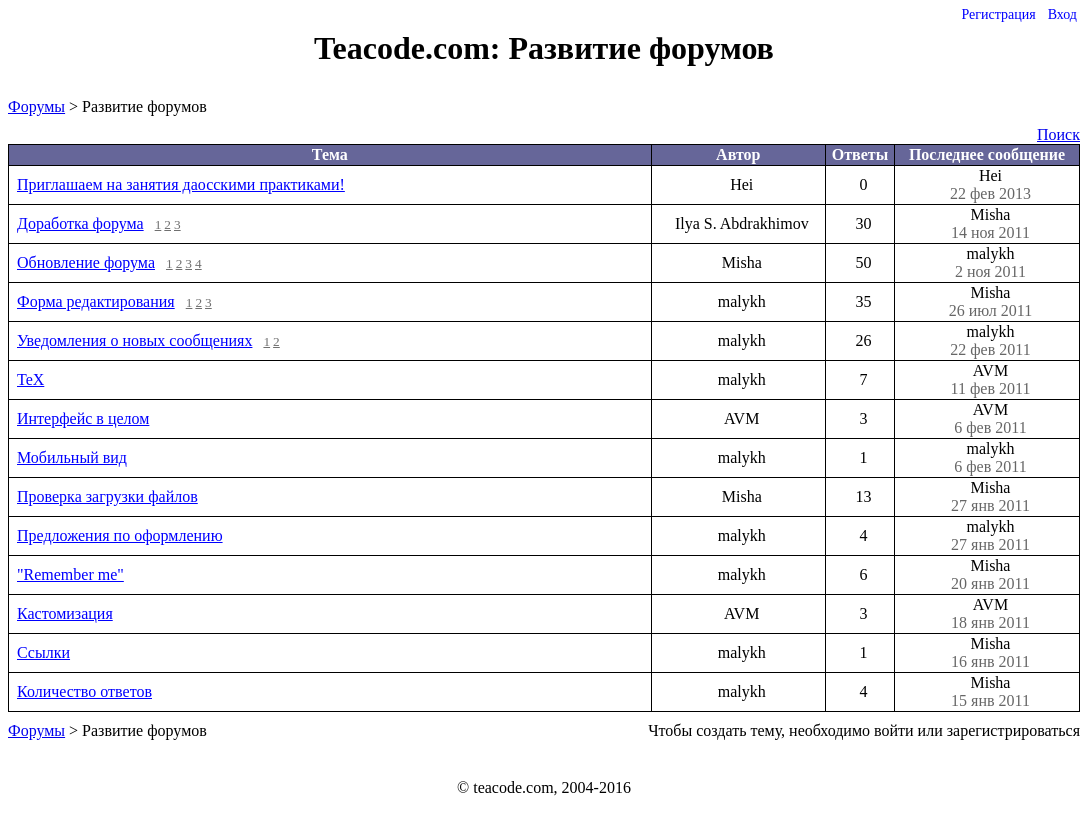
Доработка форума (80, 223)
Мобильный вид (72, 457)
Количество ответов (84, 691)
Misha (990, 224)
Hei (990, 185)
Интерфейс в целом (83, 418)
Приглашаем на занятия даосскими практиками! (181, 184)
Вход (1062, 14)
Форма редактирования (96, 301)
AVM (990, 380)
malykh (990, 263)
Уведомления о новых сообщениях (134, 340)
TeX (30, 379)
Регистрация (998, 14)
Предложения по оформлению (120, 535)
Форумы (36, 106)
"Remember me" (70, 574)
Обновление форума (86, 262)
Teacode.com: (411, 48)
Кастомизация (65, 613)
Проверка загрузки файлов (107, 496)
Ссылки (43, 652)
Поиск (1058, 134)
